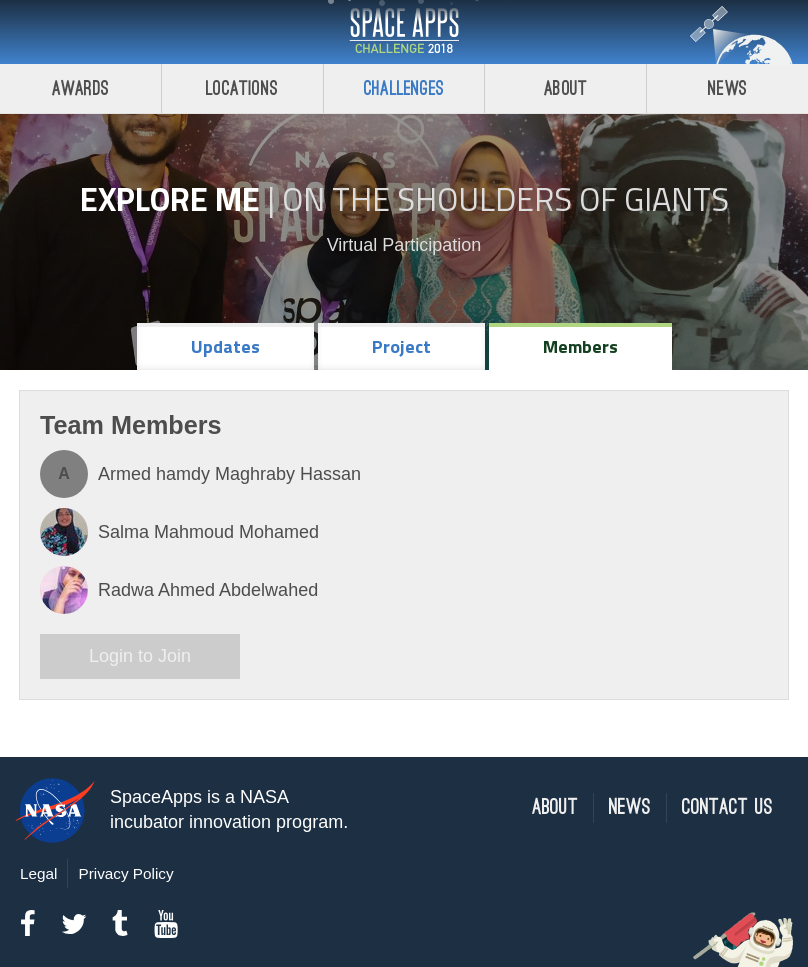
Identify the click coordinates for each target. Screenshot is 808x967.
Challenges (404, 88)
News (727, 88)
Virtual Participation (404, 245)
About (565, 88)
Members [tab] (580, 346)
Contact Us (727, 807)
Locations (242, 88)
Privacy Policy (125, 873)
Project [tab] (401, 346)
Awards (80, 88)
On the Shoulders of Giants (505, 199)
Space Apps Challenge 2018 (404, 32)
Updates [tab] (225, 346)
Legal (38, 873)
